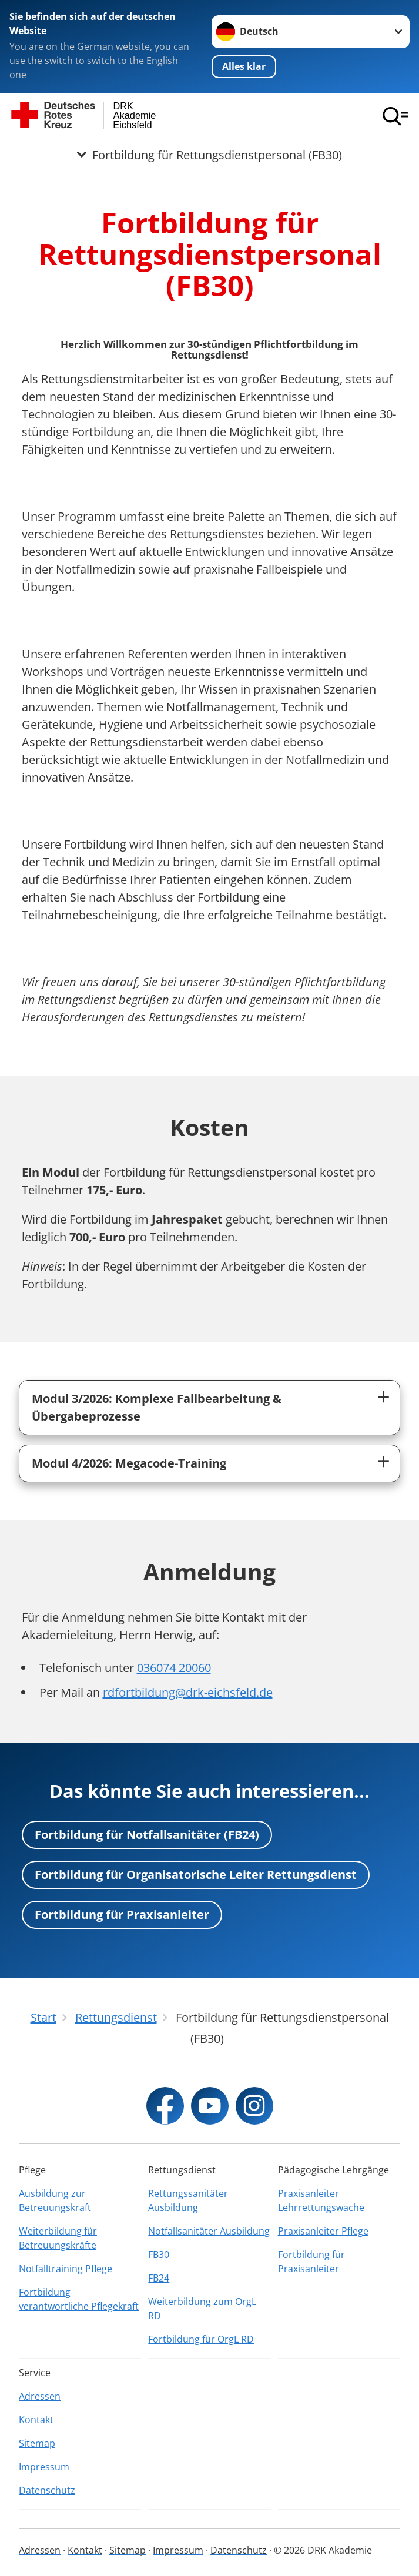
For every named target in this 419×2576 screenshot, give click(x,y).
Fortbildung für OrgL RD (201, 2339)
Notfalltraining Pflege (65, 2268)
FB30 (158, 2254)
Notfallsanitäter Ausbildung (209, 2231)
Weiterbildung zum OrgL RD (202, 2308)
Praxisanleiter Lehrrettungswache (321, 2200)
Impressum (44, 2466)
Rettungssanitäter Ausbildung (188, 2200)
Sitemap (37, 2443)
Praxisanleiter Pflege (323, 2231)
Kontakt (36, 2419)
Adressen (40, 2396)
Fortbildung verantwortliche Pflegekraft (79, 2299)
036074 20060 (174, 1668)
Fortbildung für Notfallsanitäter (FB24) (147, 1835)
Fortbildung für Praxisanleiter (122, 1914)
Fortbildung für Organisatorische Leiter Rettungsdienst (196, 1874)
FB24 (158, 2278)
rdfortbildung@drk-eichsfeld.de (188, 1692)
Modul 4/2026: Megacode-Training (129, 1463)
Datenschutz (47, 2490)
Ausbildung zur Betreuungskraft (55, 2200)
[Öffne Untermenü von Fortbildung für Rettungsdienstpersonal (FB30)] (209, 154)
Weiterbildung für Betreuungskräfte (58, 2238)
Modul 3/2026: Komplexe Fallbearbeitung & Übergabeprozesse (156, 1407)
